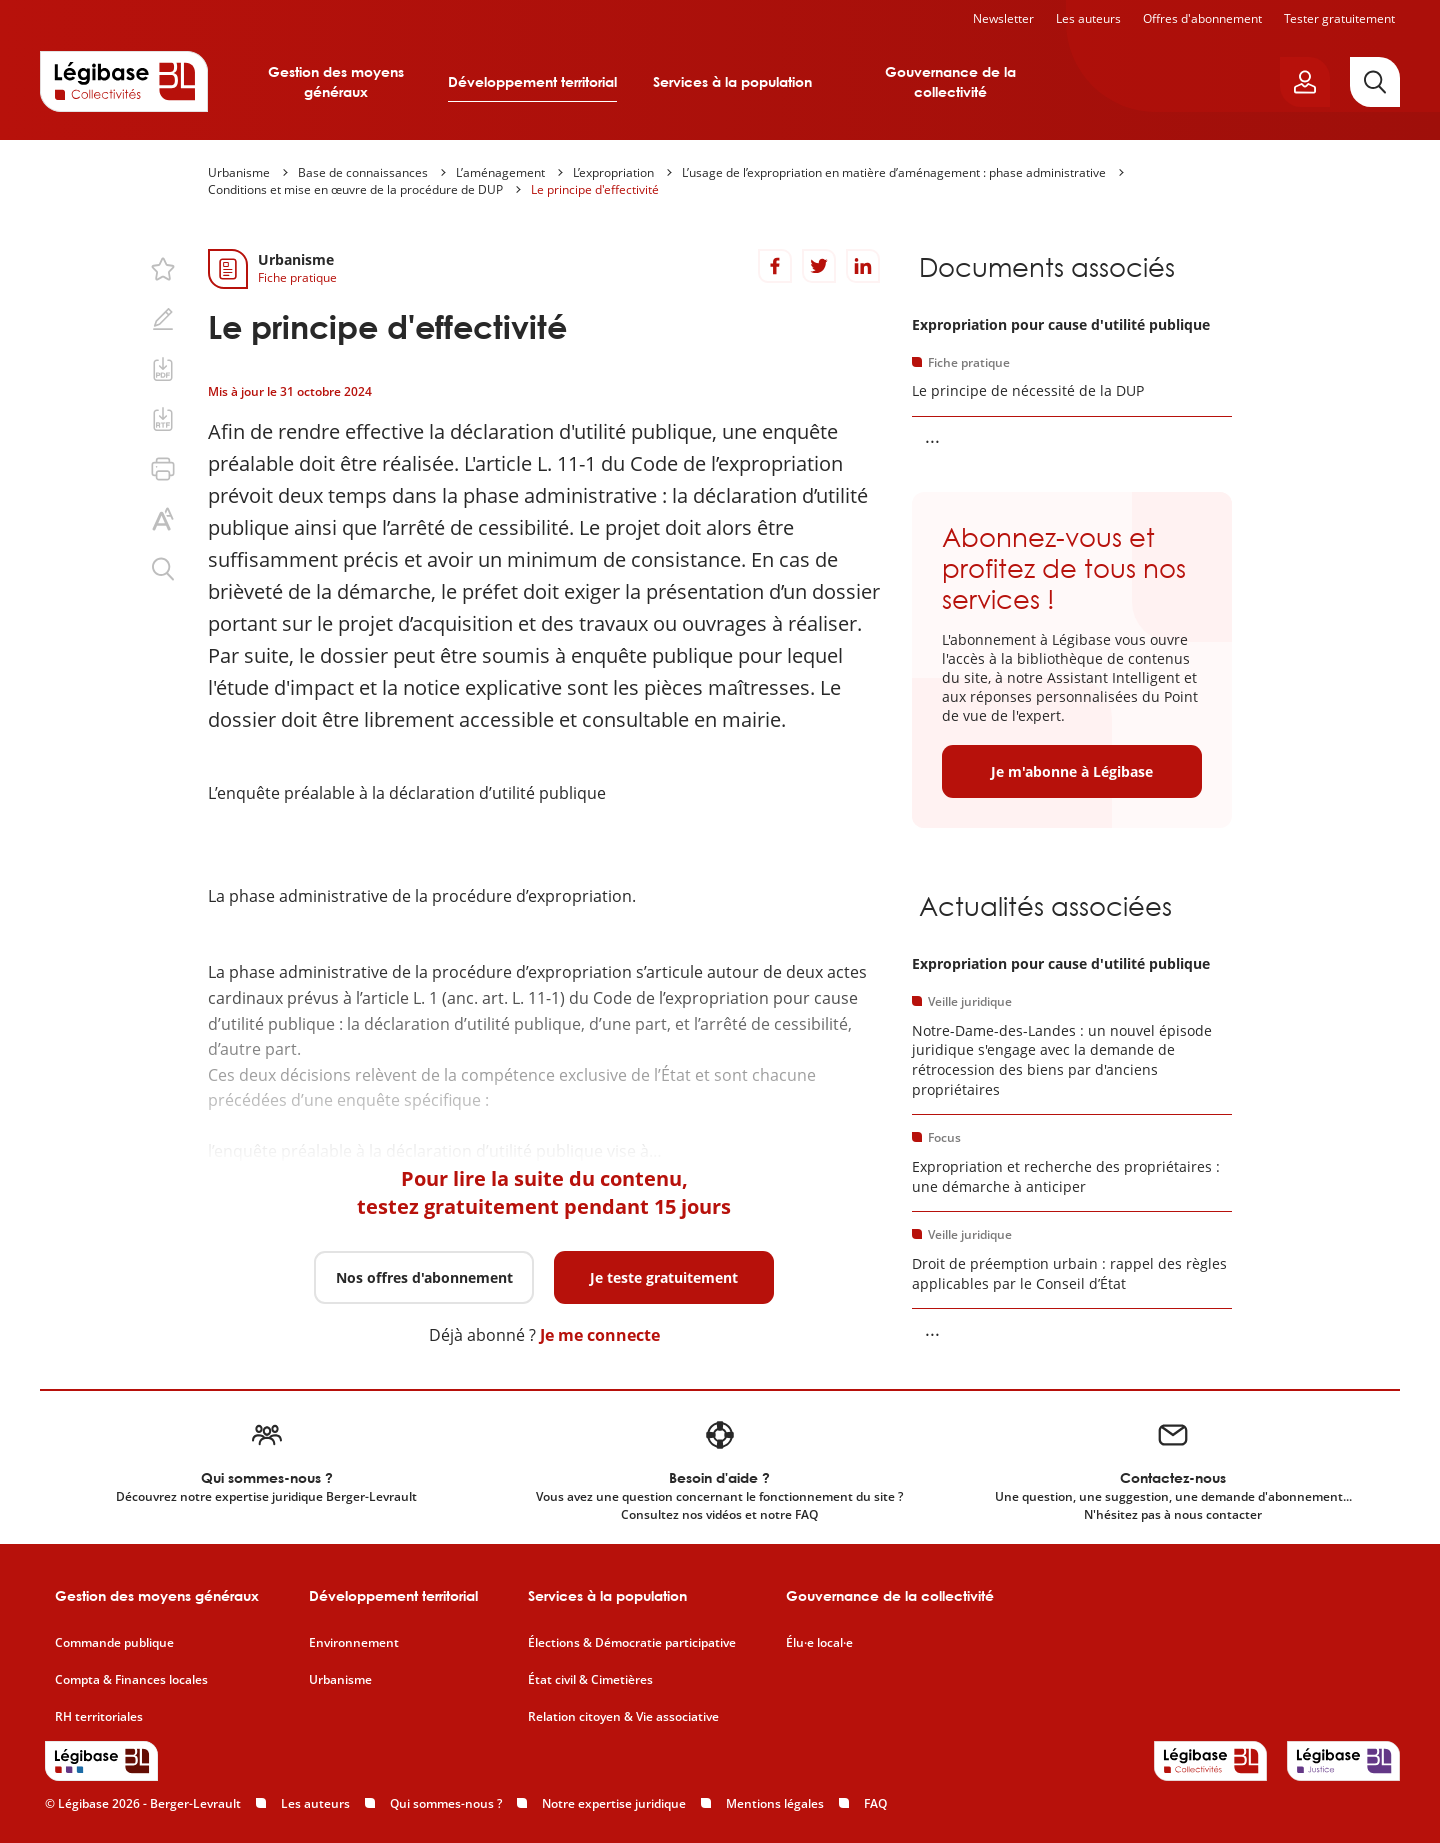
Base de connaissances (363, 172)
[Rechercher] (1375, 82)
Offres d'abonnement (1202, 18)
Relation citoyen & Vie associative (623, 1717)
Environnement (354, 1643)
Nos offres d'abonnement (424, 1277)
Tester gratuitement (1339, 18)
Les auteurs (1088, 18)
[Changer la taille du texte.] (163, 519)
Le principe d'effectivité (595, 189)
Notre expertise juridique (614, 1803)
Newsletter (1003, 18)
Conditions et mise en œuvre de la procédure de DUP (355, 189)
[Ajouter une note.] (163, 319)
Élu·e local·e (819, 1643)
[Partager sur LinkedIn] (863, 266)
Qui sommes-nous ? (446, 1803)
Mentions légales (775, 1803)
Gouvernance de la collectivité (950, 81)
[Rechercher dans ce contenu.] (163, 569)
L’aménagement (500, 172)
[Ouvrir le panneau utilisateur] (1305, 82)
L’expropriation (613, 172)
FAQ (875, 1803)
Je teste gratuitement (664, 1277)
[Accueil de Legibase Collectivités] (124, 81)
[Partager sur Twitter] (819, 266)
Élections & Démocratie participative (632, 1643)
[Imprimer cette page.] (163, 469)
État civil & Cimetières (590, 1680)
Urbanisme (239, 172)
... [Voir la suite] (932, 436)
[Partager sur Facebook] (775, 266)
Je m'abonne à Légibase (1072, 771)
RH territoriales (99, 1717)
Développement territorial (532, 81)
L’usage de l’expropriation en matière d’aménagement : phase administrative (894, 172)
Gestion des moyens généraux (336, 81)
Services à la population (732, 81)
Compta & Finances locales (131, 1680)
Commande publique (114, 1643)
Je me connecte (600, 1335)
